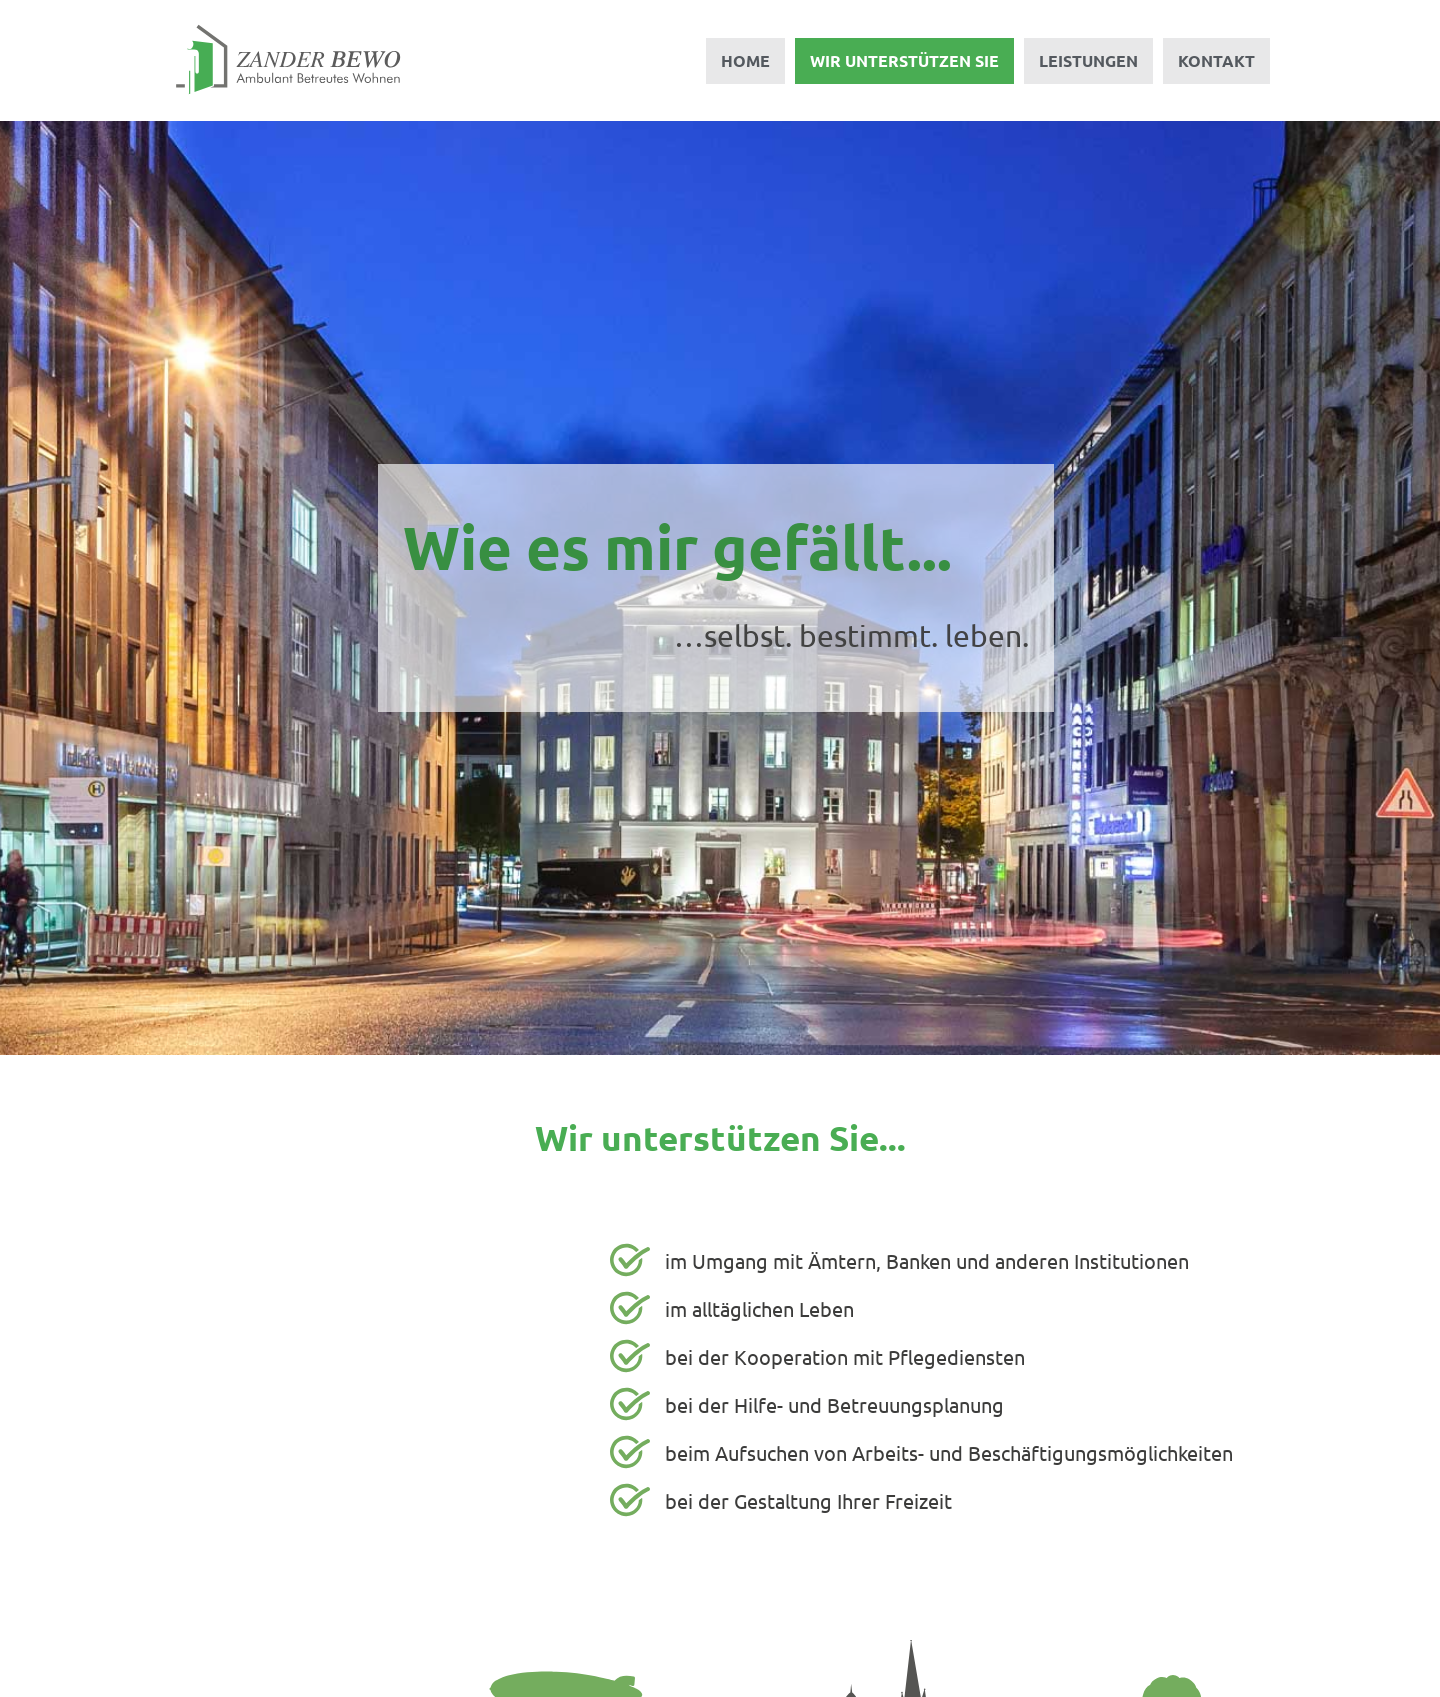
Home (745, 60)
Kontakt (1216, 60)
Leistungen (1088, 60)
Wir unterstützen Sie (904, 60)
